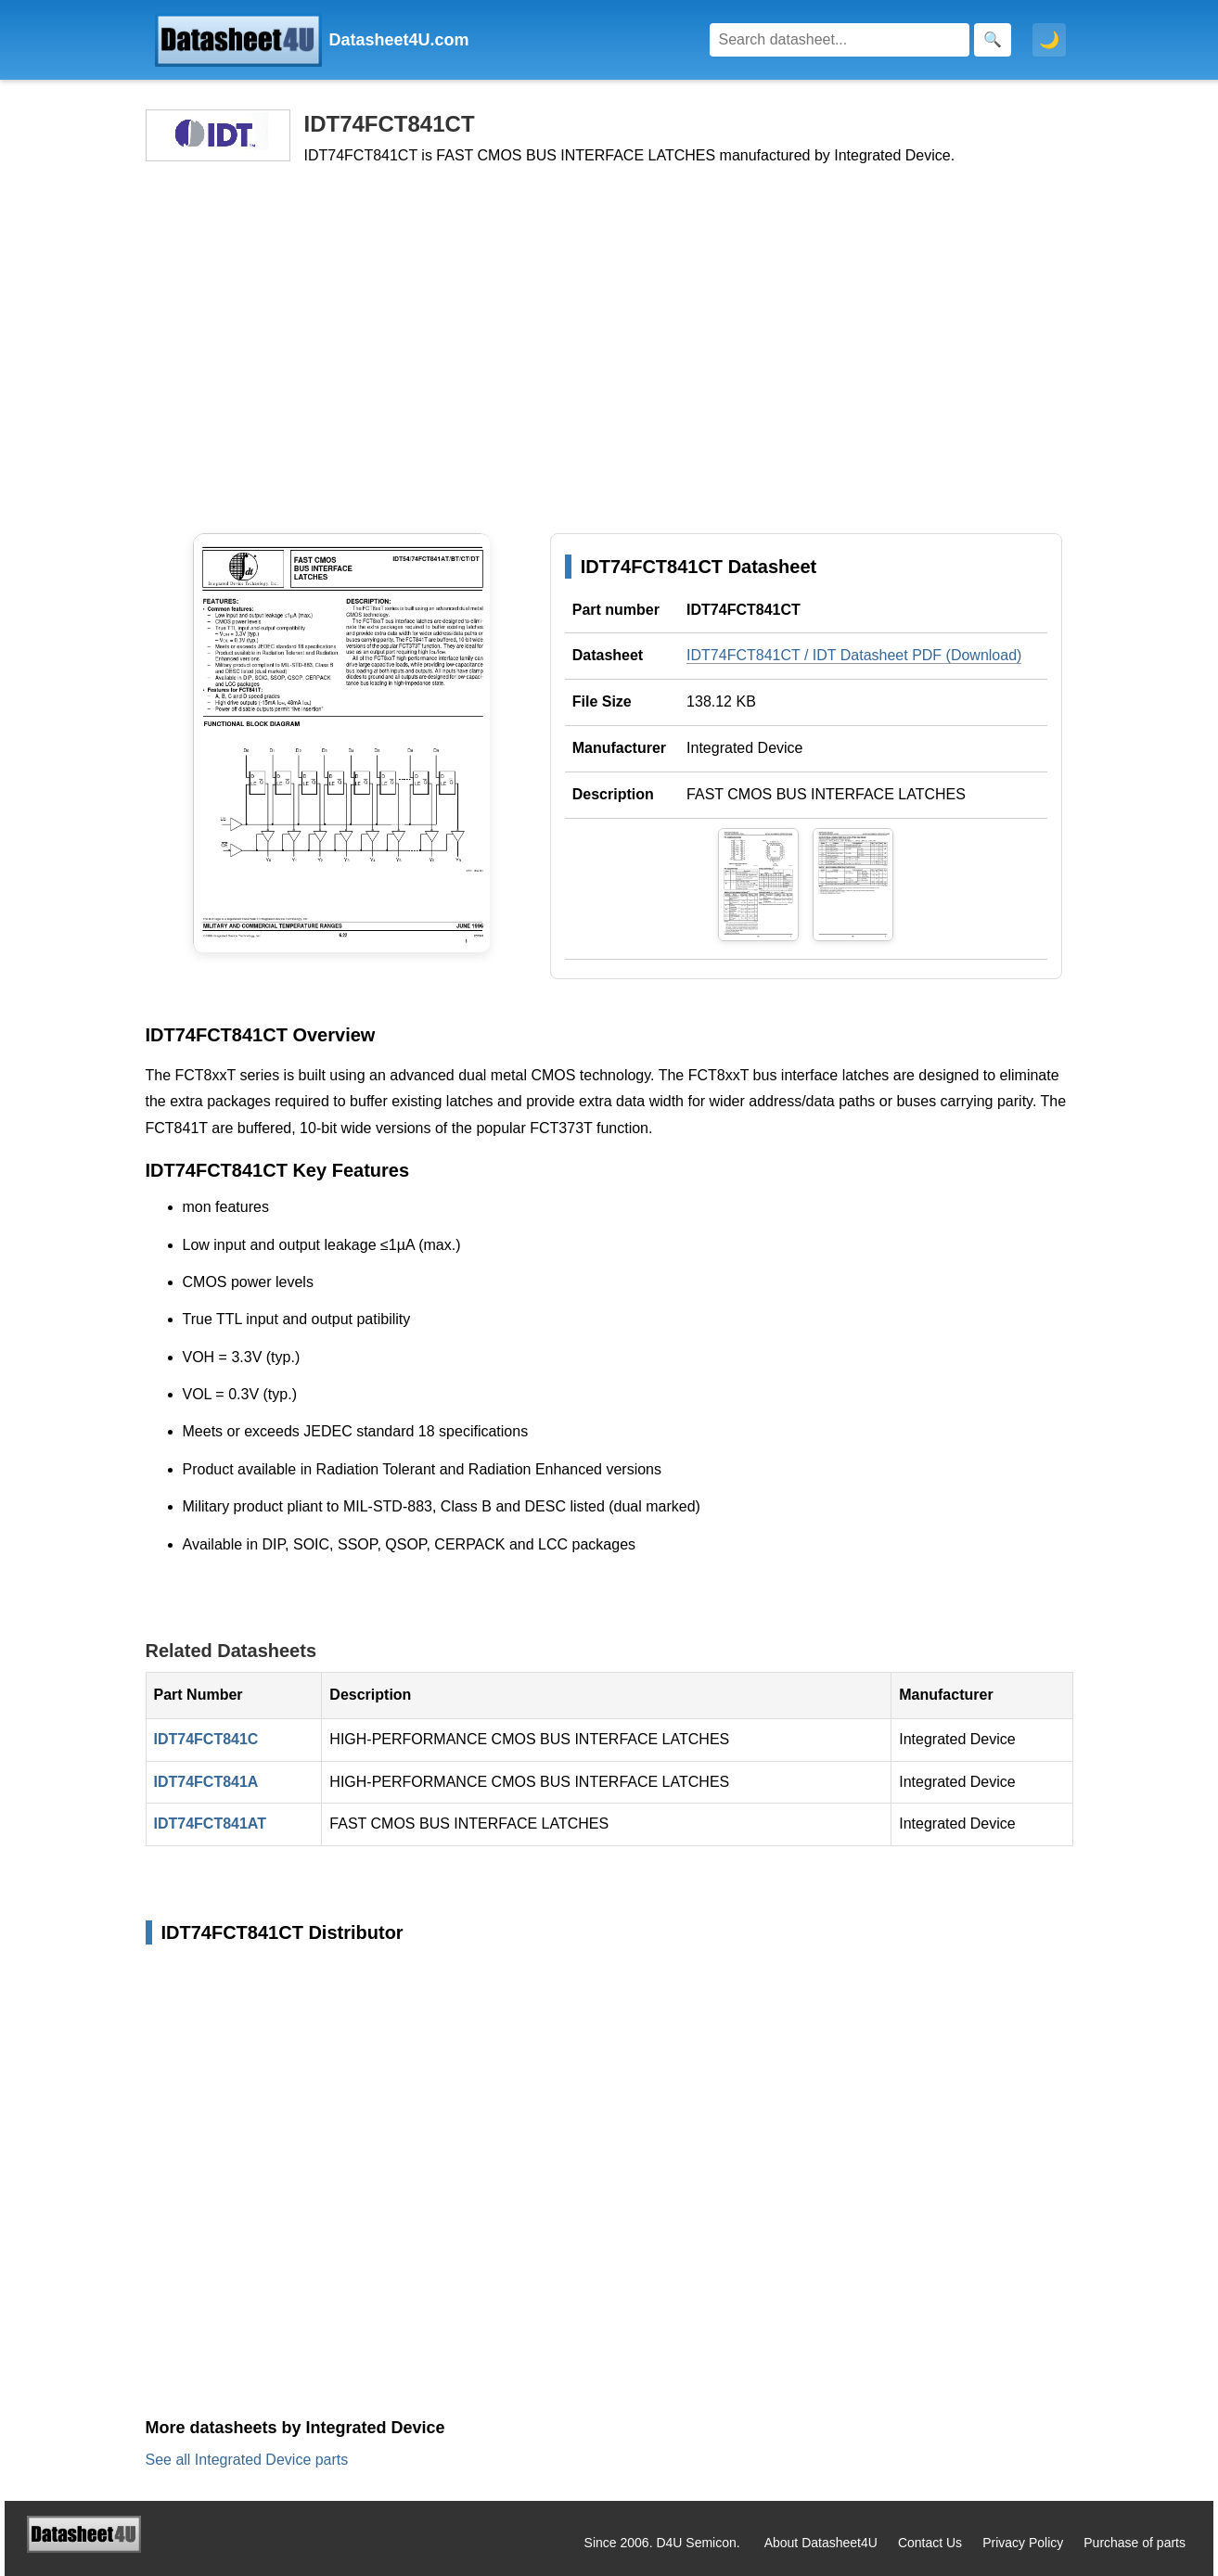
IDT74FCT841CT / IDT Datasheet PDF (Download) (853, 655)
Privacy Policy (1022, 2542)
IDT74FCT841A (206, 1782)
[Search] (839, 40)
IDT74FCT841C (206, 1739)
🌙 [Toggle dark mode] (1049, 40)
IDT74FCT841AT (210, 1823)
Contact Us (930, 2542)
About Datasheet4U (821, 2542)
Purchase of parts (1134, 2542)
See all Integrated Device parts (247, 2460)
